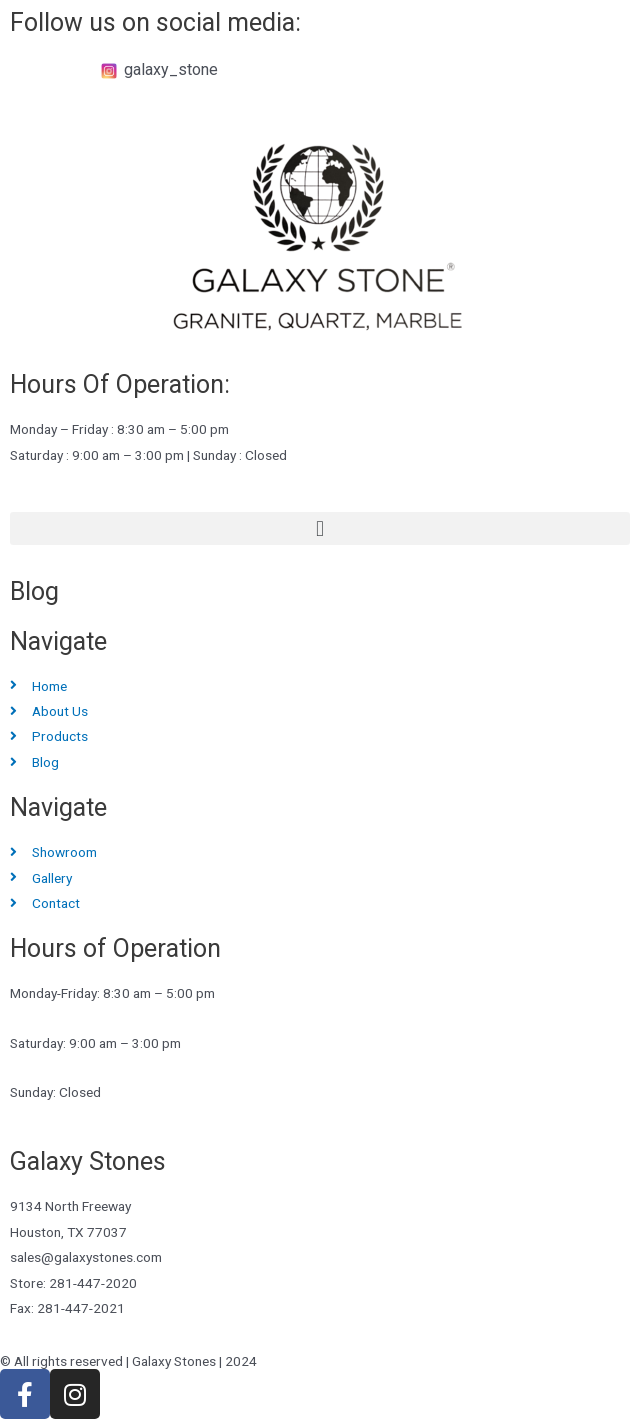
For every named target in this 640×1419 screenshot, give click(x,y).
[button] (320, 528)
